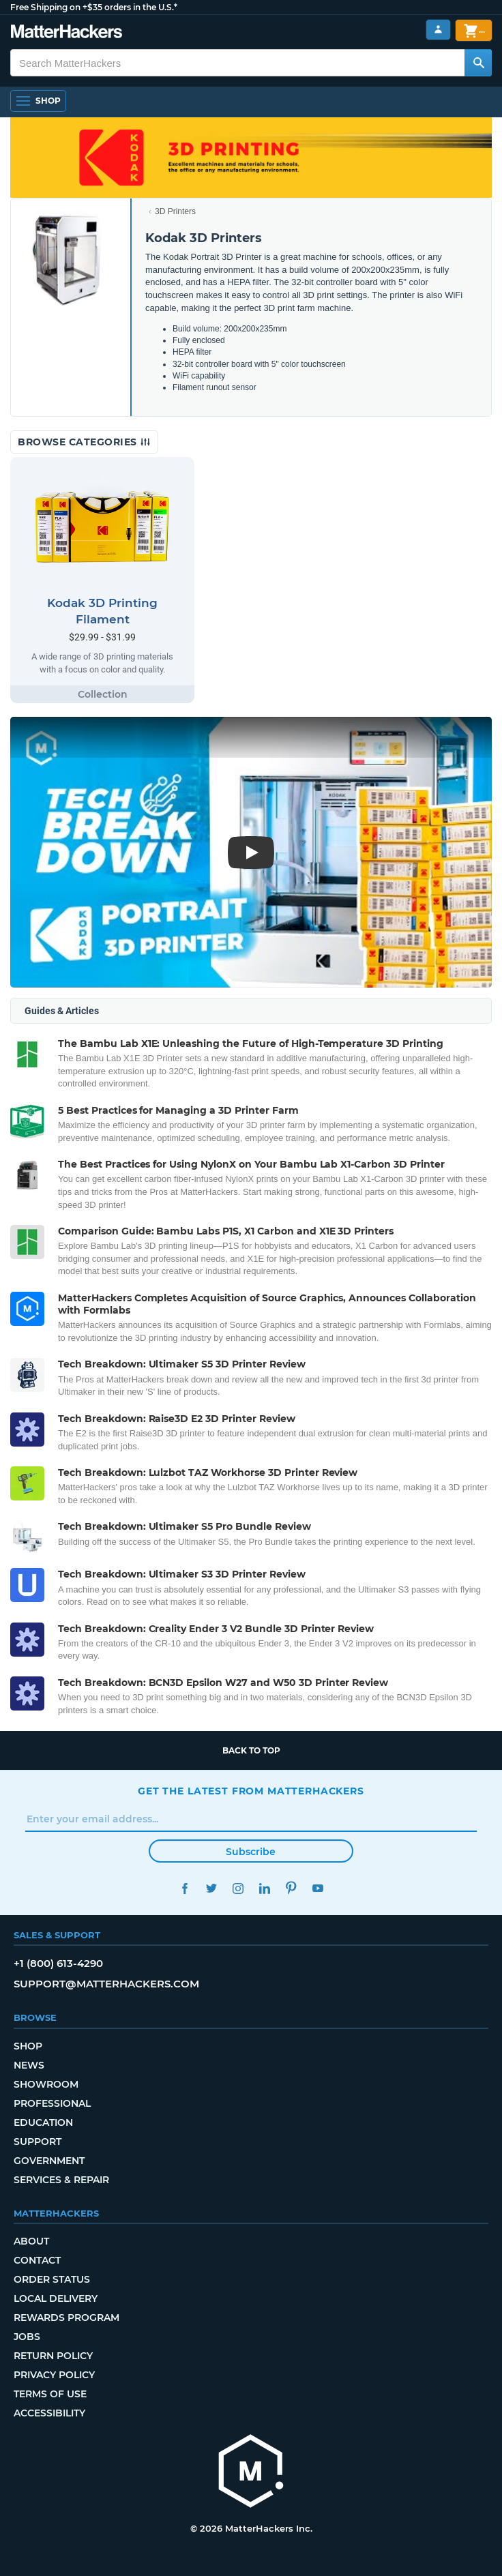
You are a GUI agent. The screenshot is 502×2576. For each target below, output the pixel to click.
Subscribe (251, 1852)
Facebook (184, 1888)
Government (49, 2161)
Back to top (251, 1750)
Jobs (27, 2336)
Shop (28, 2046)
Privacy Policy (54, 2375)
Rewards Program (66, 2317)
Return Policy (53, 2356)
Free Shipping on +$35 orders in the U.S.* (93, 7)
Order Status (52, 2279)
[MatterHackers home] (251, 2472)
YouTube (317, 1888)
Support (37, 2141)
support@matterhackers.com (106, 1983)
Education (43, 2122)
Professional (52, 2103)
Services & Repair (61, 2180)
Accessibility (49, 2413)
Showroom (46, 2084)
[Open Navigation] (38, 101)
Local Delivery (56, 2298)
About (31, 2241)
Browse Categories (84, 442)
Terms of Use (50, 2394)
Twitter (211, 1888)
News (29, 2065)
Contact (37, 2260)
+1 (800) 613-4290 (58, 1963)
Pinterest (291, 1888)
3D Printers (175, 211)
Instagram (238, 1888)
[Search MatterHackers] (478, 62)
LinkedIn (264, 1888)
